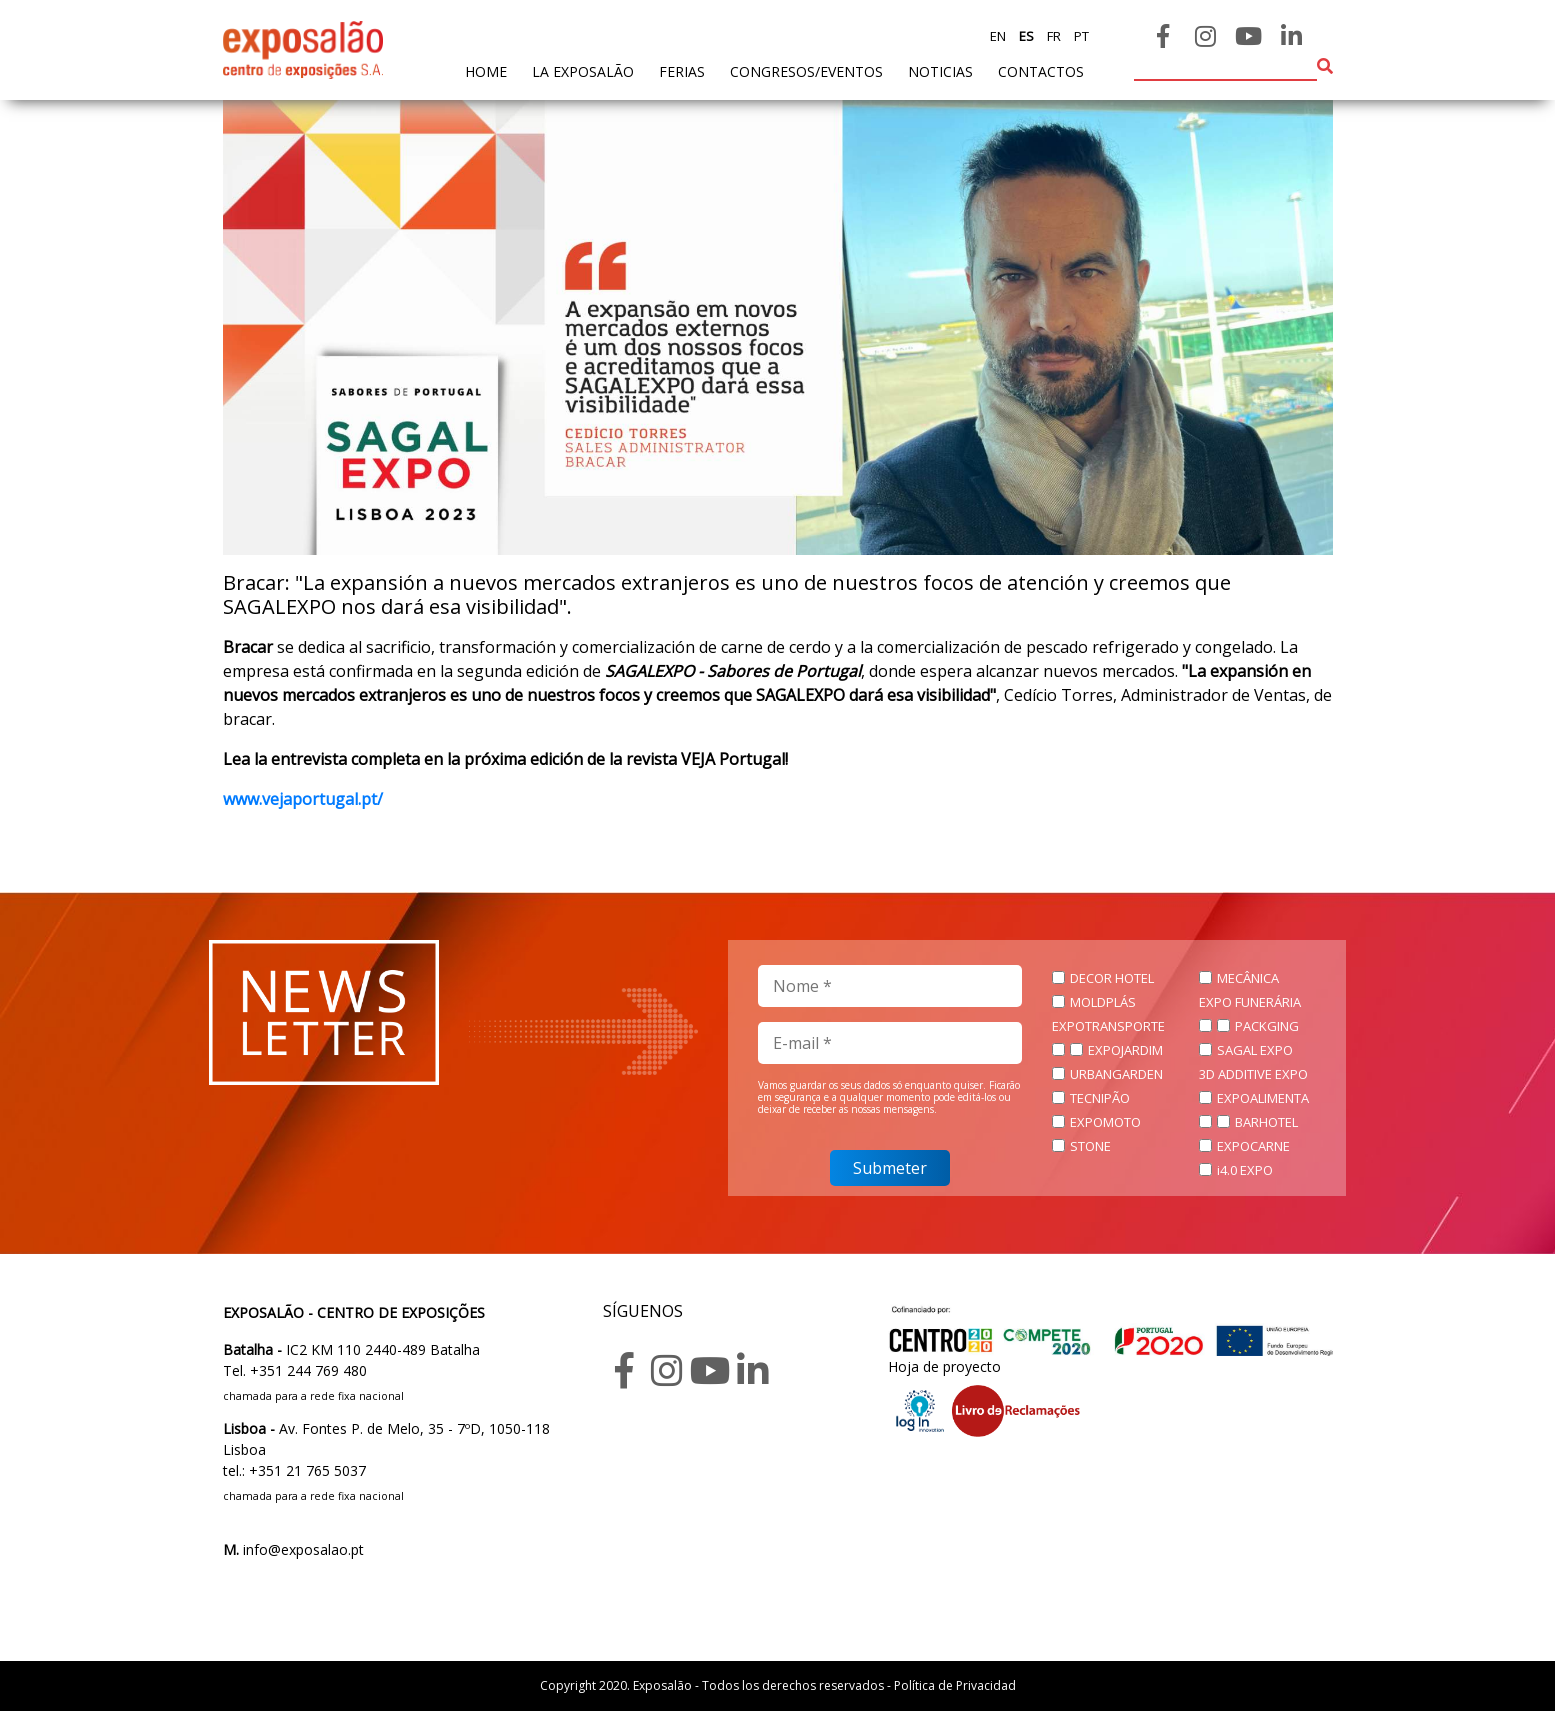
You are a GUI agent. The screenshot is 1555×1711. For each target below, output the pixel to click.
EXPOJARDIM (1125, 1050)
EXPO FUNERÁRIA (1250, 1002)
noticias (940, 71)
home (486, 70)
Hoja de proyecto (944, 1366)
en (998, 36)
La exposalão (583, 71)
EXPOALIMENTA (1263, 1098)
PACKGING (1267, 1026)
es (1025, 36)
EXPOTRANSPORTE (1108, 1026)
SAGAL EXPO (1255, 1050)
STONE (1090, 1146)
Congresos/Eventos (806, 71)
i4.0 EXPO (1245, 1170)
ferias (682, 71)
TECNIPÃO (1100, 1098)
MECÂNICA (1248, 978)
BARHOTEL (1266, 1122)
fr (1052, 36)
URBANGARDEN (1116, 1074)
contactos (1041, 71)
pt (1080, 36)
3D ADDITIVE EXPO (1253, 1074)
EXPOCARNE (1253, 1146)
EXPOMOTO (1105, 1122)
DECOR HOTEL (1112, 978)
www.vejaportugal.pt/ (303, 799)
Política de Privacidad (955, 1685)
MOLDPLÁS (1103, 1002)
